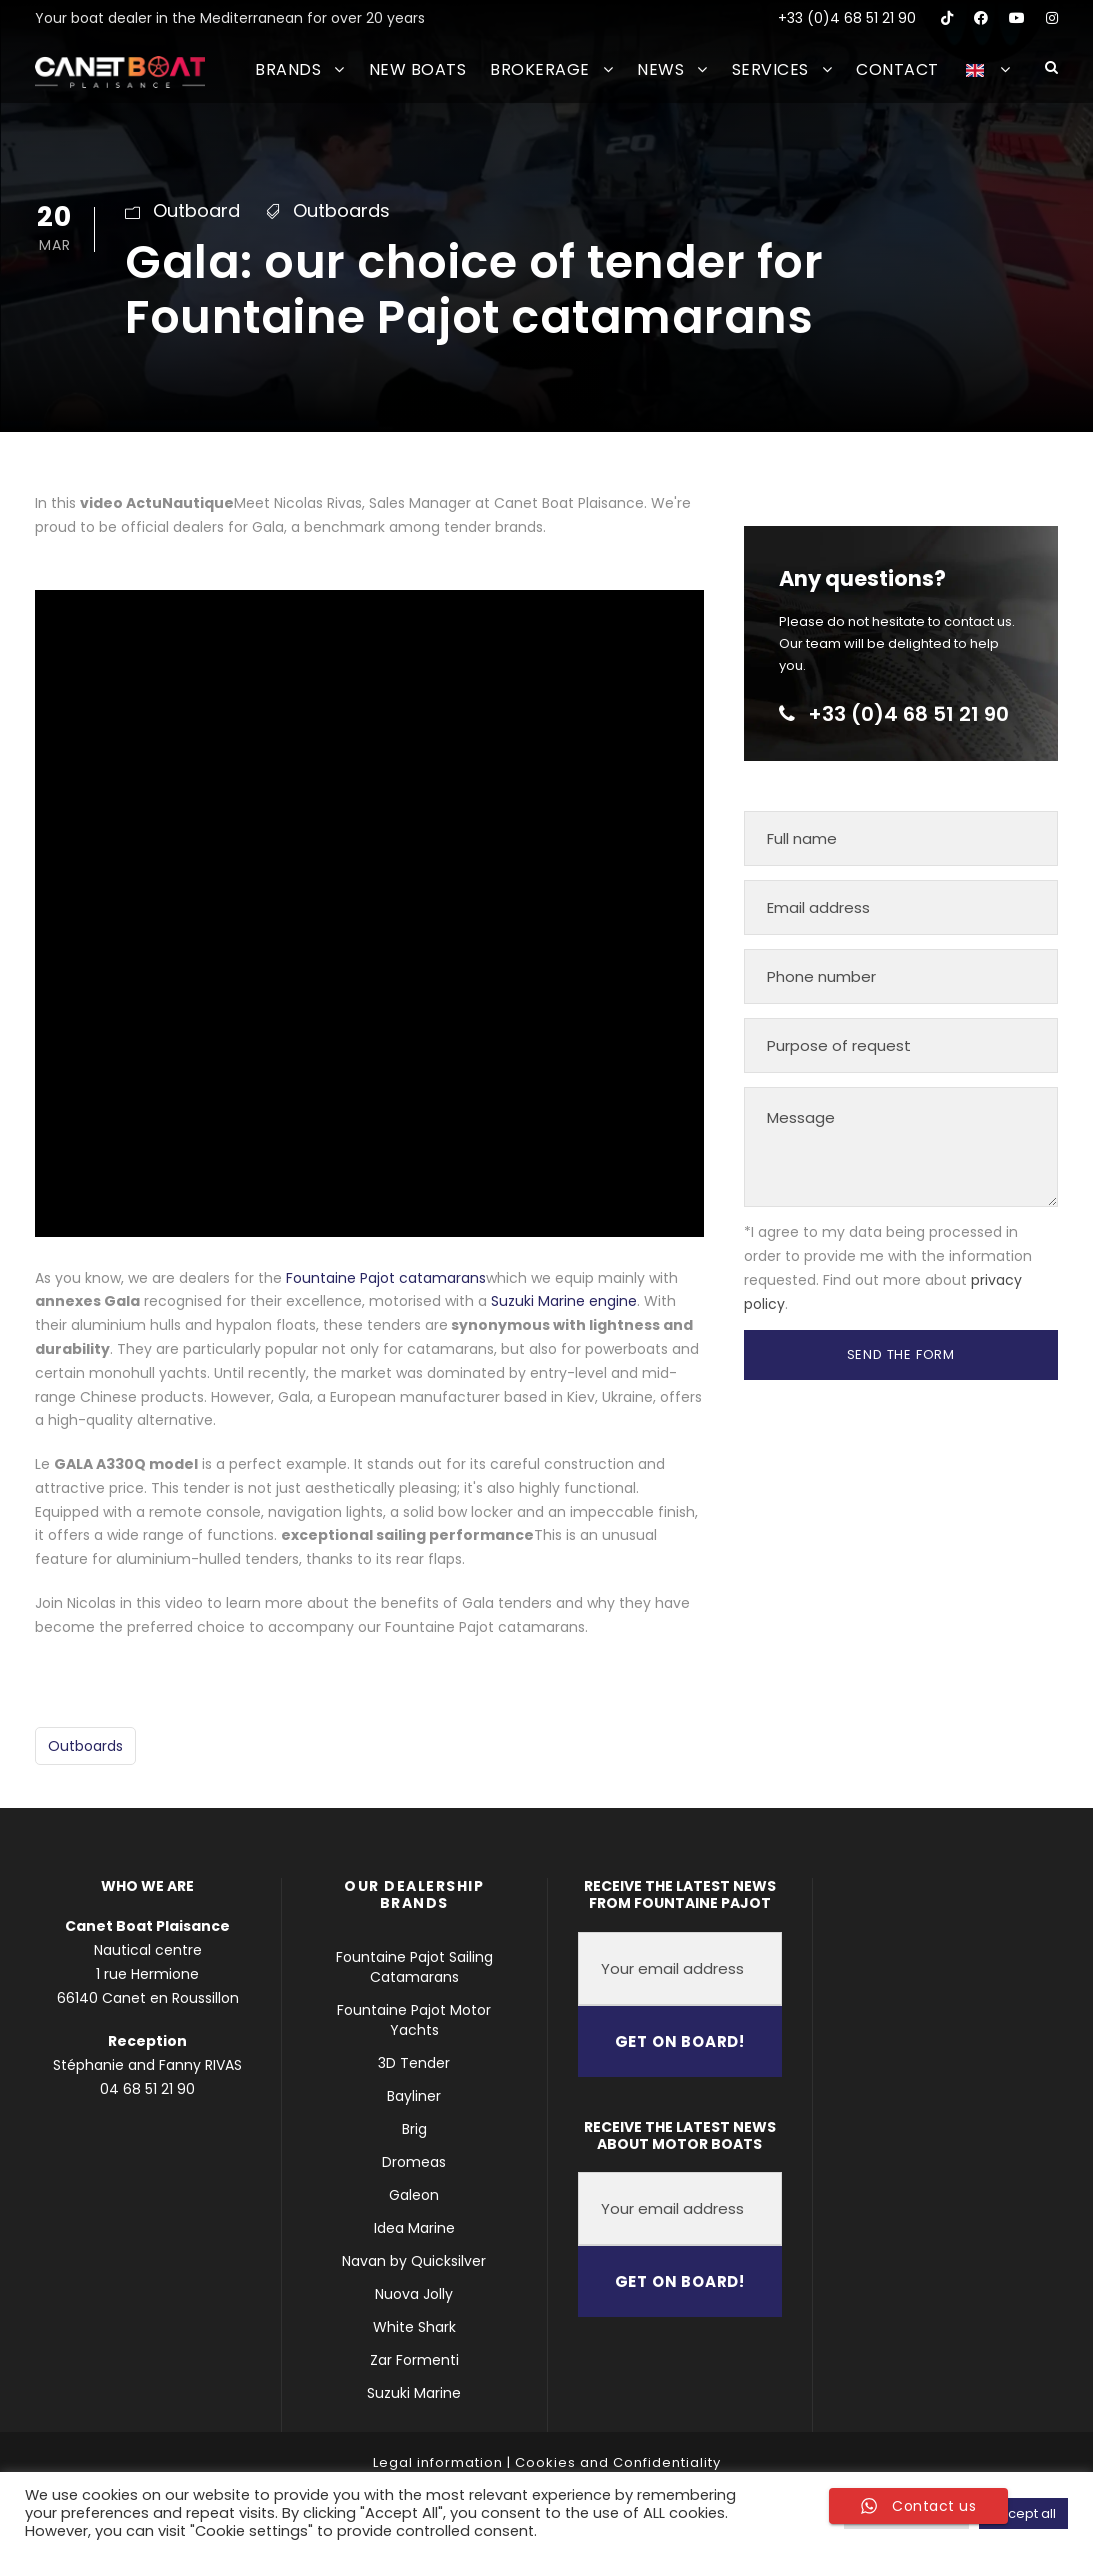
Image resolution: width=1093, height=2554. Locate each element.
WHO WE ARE (147, 1886)
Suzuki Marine (414, 2393)
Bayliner (414, 2096)
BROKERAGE (540, 69)
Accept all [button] (1023, 2513)
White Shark (414, 2327)
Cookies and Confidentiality (618, 2462)
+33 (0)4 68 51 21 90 (847, 18)
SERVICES (770, 69)
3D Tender (414, 2063)
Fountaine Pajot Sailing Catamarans (414, 1967)
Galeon (414, 2195)
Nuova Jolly (414, 2294)
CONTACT (897, 69)
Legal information (438, 2462)
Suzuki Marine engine (564, 1301)
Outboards (341, 210)
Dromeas (414, 2162)
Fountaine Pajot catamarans (386, 1278)
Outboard (196, 210)
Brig (414, 2129)
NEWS (660, 69)
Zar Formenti (414, 2360)
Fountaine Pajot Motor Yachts (414, 2020)
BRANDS (288, 69)
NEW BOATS (418, 69)
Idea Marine (414, 2228)
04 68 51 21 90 (147, 2089)
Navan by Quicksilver (414, 2261)
